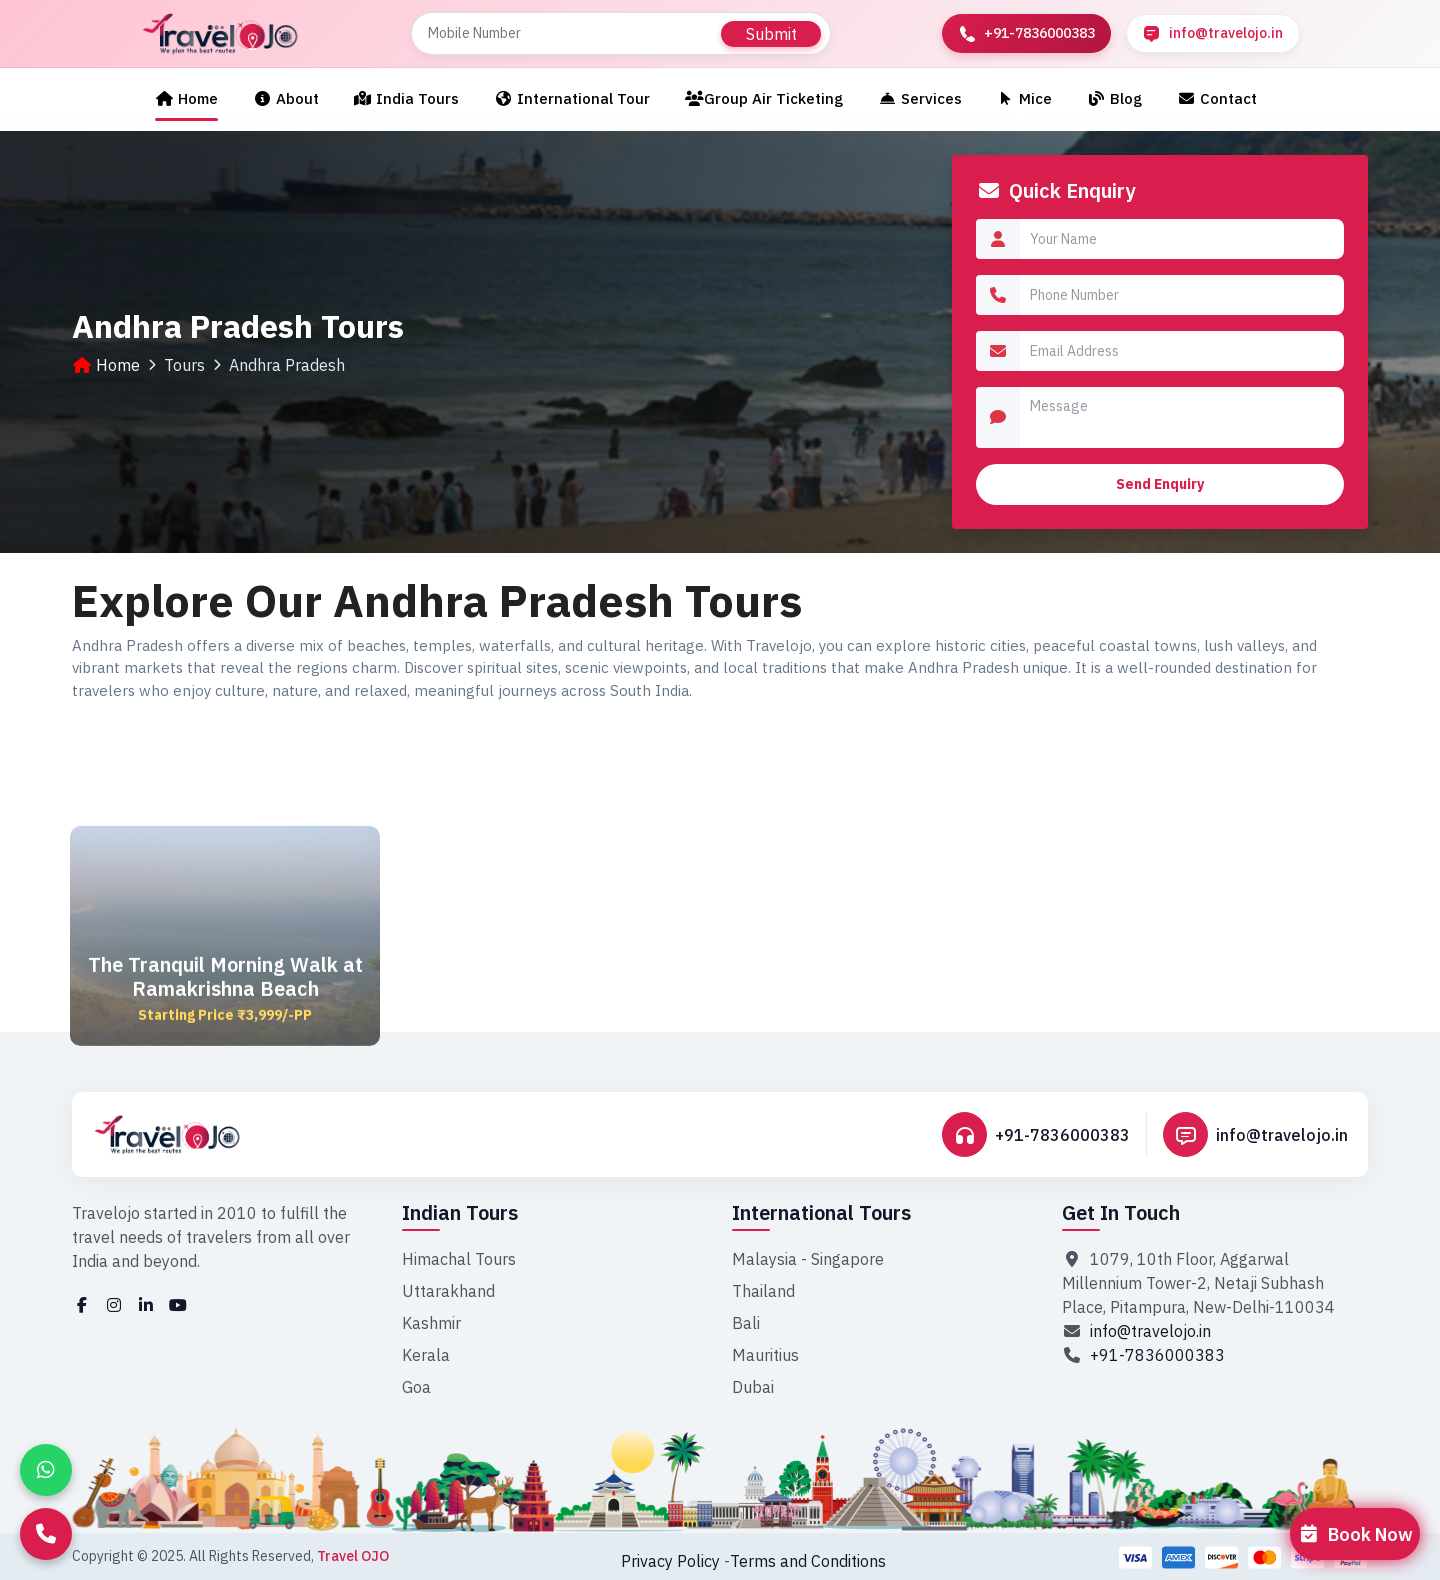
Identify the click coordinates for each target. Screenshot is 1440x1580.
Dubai (753, 1387)
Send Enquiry (1160, 484)
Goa (416, 1387)
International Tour (572, 98)
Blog (1114, 98)
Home (186, 98)
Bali (746, 1323)
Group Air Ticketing (764, 98)
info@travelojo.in (1282, 1135)
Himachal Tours (459, 1259)
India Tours (407, 98)
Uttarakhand (448, 1291)
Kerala (426, 1355)
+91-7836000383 (1062, 1135)
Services (920, 98)
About (286, 98)
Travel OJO (353, 1556)
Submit (771, 34)
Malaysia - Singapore (808, 1259)
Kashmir (431, 1323)
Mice (1025, 98)
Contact (1217, 98)
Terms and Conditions (808, 1561)
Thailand (763, 1291)
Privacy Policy (670, 1561)
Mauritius (765, 1355)
